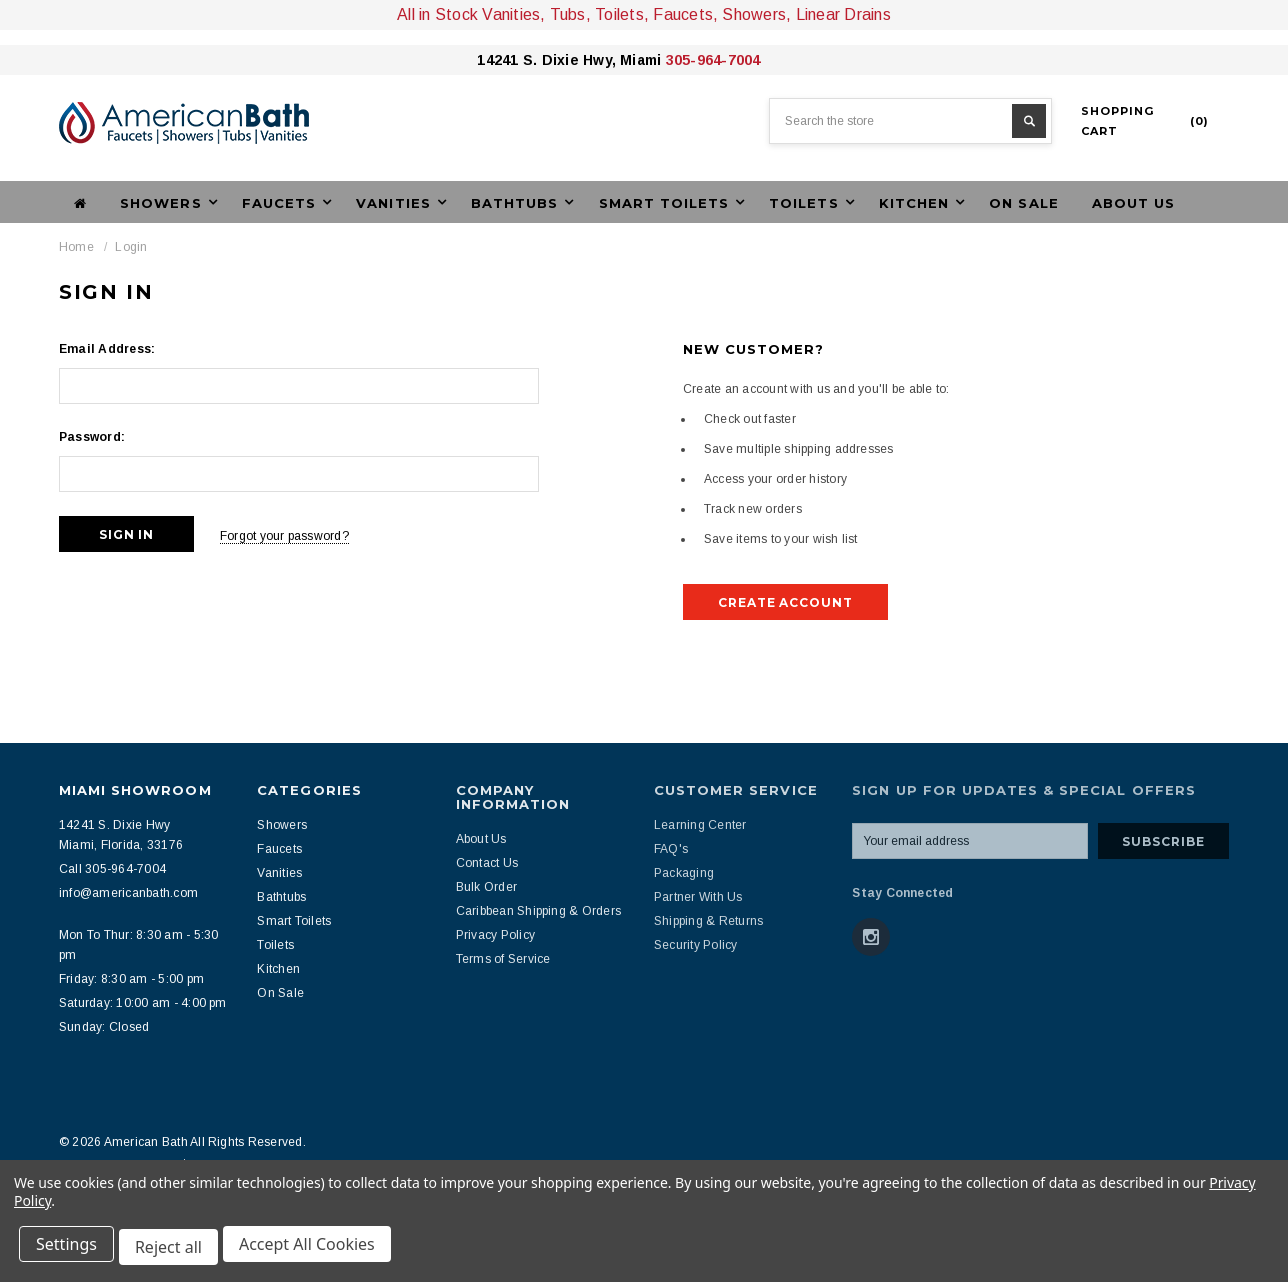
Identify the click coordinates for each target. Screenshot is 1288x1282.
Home (76, 247)
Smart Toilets (294, 921)
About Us (1133, 203)
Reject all (174, 1250)
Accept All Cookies (316, 1250)
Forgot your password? (297, 534)
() (1145, 121)
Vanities (279, 873)
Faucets (279, 849)
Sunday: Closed (104, 1027)
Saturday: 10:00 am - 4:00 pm (143, 1003)
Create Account (785, 602)
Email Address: (107, 349)
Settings (69, 1250)
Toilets (275, 945)
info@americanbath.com (128, 893)
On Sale (1023, 203)
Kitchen (278, 969)
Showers (282, 825)
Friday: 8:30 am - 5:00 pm (131, 979)
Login (131, 247)
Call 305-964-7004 (112, 869)
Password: (92, 437)
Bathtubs (281, 897)
